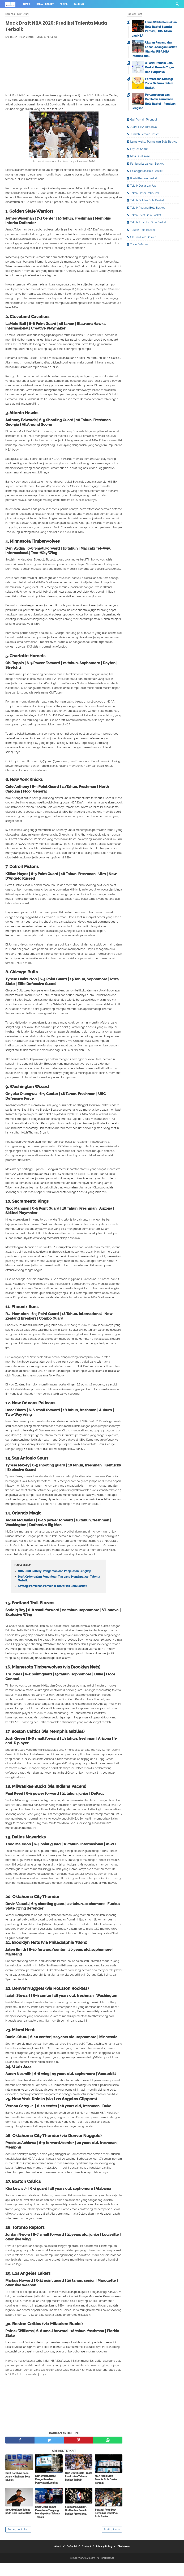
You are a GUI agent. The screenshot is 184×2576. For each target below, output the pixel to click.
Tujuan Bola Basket (142, 230)
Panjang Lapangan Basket (147, 163)
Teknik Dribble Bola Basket (147, 200)
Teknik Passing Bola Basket (147, 207)
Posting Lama (112, 2542)
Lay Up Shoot (139, 149)
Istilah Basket (45, 4)
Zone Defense (139, 244)
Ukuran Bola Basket (143, 237)
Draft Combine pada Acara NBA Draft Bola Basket (17, 2489)
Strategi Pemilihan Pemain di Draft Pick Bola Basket (52, 1592)
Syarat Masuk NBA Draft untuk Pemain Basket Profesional (76, 2523)
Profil (64, 4)
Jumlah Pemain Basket (144, 134)
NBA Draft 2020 (140, 156)
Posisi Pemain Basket (143, 178)
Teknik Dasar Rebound (144, 193)
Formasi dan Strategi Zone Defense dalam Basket (159, 83)
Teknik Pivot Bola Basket (145, 215)
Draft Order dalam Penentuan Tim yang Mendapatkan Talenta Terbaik (59, 1584)
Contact (86, 2559)
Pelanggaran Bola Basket (146, 171)
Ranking (79, 4)
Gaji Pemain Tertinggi (143, 119)
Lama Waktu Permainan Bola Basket (153, 141)
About (53, 2559)
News (26, 4)
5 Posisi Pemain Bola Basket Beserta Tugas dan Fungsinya (159, 67)
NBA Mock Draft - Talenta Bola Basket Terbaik (106, 2489)
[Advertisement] (63, 69)
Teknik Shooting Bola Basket (148, 222)
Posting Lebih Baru (18, 2542)
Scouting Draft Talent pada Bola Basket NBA (18, 2522)
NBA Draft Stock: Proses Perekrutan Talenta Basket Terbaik (78, 2489)
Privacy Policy (106, 2559)
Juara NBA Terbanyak (144, 127)
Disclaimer (128, 2559)
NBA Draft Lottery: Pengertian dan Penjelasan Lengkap (54, 1576)
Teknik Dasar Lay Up (143, 185)
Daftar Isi (69, 2559)
